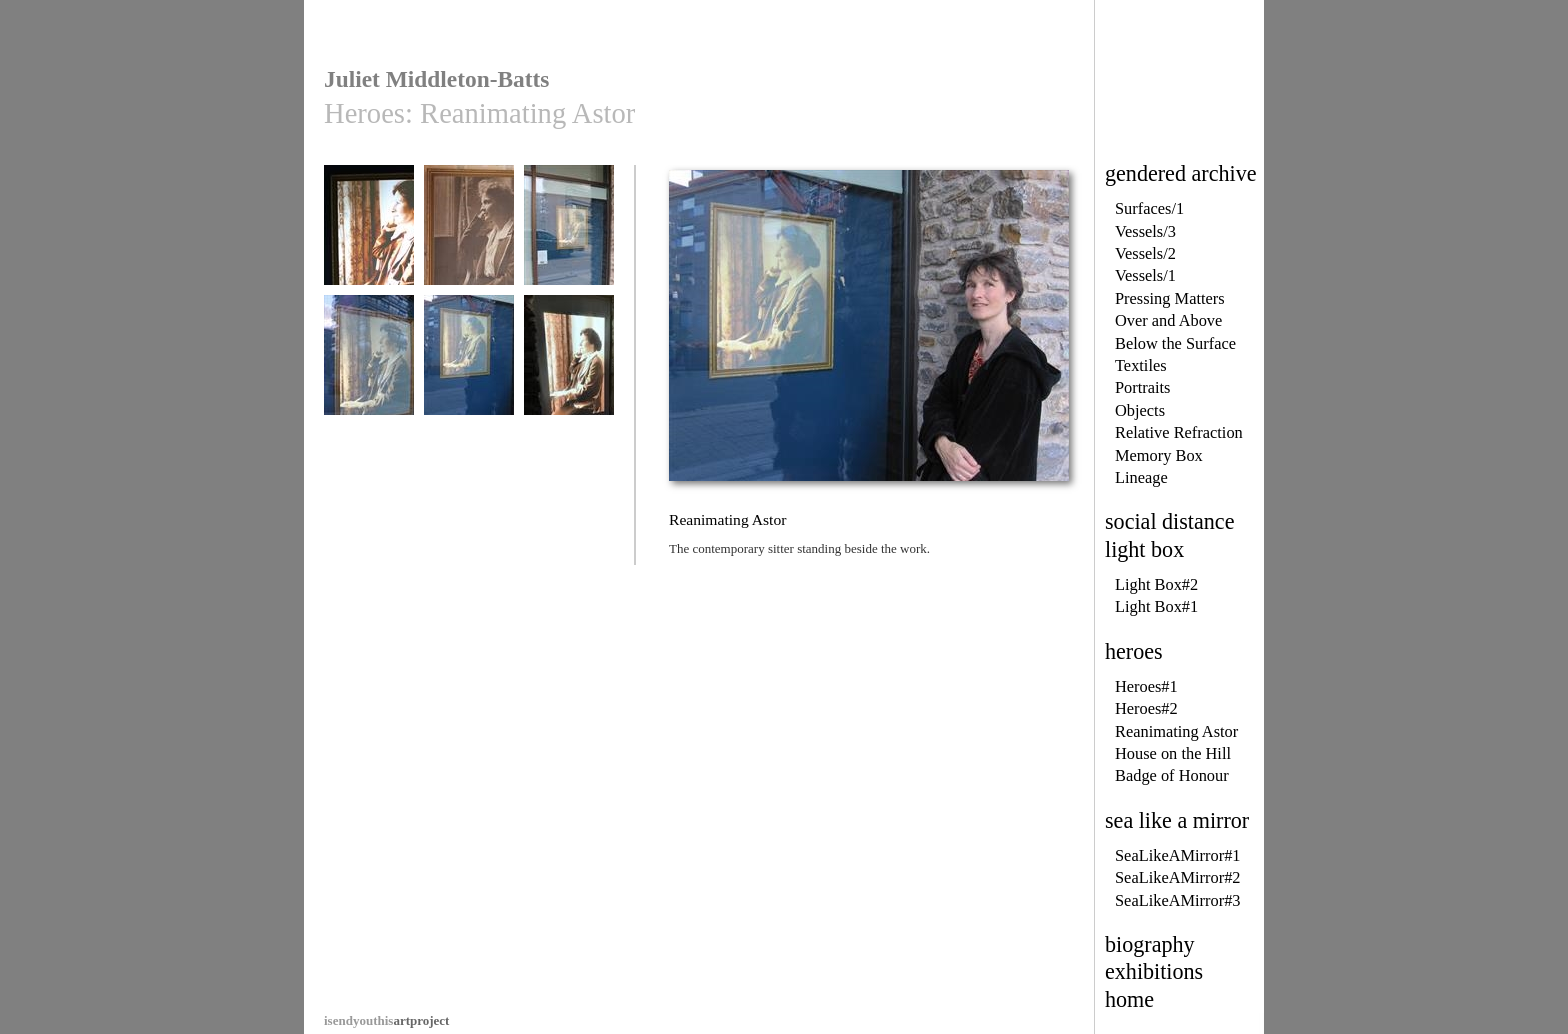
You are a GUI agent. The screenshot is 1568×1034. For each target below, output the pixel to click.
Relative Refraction (1179, 432)
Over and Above (1168, 320)
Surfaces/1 (1149, 208)
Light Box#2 (1156, 584)
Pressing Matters (1170, 298)
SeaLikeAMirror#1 (1178, 855)
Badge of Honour (1172, 775)
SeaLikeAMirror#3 (1178, 900)
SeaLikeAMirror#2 (1178, 877)
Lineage (1141, 477)
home (1129, 999)
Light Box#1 (1156, 606)
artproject (386, 1020)
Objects (1140, 410)
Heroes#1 (1146, 686)
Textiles (1141, 365)
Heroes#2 (1146, 708)
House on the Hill (1173, 753)
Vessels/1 (1145, 275)
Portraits (1143, 387)
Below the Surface (1175, 343)
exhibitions (1154, 971)
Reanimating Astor (1176, 731)
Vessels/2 (1145, 253)
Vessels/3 (1145, 231)
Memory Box (1159, 455)
